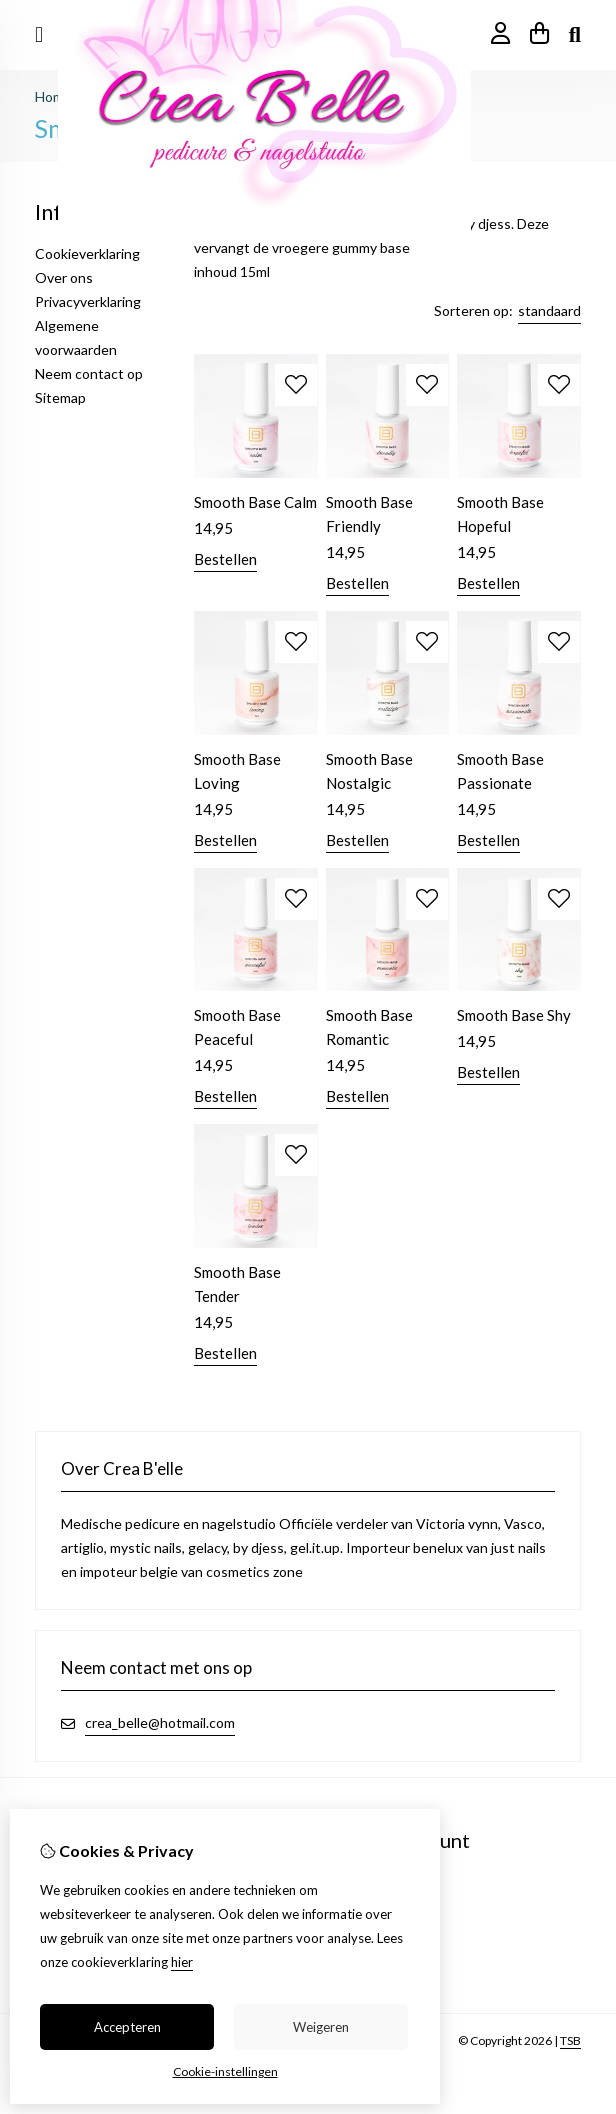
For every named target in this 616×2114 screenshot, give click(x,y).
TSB (570, 2040)
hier (182, 1962)
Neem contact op (89, 373)
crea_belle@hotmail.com (160, 1722)
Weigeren (321, 2027)
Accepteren (127, 2027)
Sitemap (60, 397)
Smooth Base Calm (255, 502)
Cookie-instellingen (225, 2071)
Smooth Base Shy (514, 1015)
